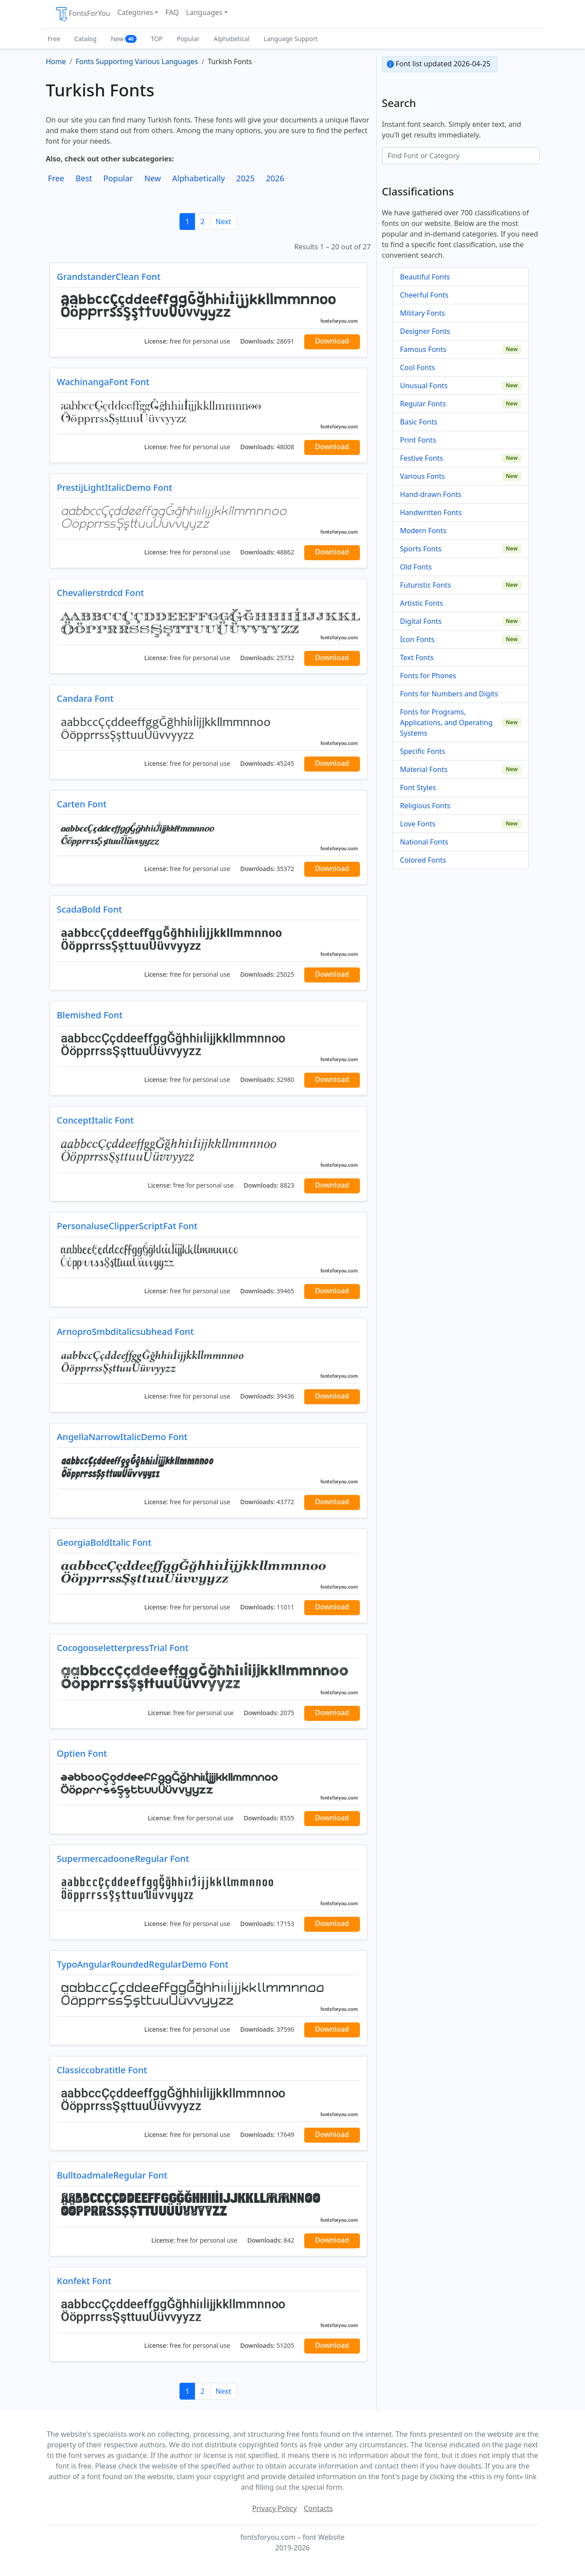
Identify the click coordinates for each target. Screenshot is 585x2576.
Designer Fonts (425, 331)
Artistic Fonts (421, 603)
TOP (157, 38)
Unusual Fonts (424, 385)
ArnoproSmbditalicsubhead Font (125, 1332)
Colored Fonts (423, 860)
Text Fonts (417, 657)
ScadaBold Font (89, 909)
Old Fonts (416, 567)
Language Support (290, 38)
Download (332, 341)
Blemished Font (90, 1015)
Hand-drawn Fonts (431, 494)
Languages (204, 12)
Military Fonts (422, 313)
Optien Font (82, 1753)
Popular (188, 38)
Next (223, 221)
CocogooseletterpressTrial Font (123, 1648)
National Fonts (424, 842)
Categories (135, 12)
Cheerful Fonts (424, 295)
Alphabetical (231, 38)
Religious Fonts (425, 805)
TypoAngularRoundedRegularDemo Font (143, 1964)
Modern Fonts (423, 530)
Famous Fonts (423, 349)
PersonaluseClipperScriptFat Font (127, 1226)
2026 (275, 178)
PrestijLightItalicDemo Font (114, 487)
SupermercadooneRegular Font (123, 1859)
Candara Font (85, 698)
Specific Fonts (422, 751)
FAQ (172, 12)
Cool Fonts (417, 367)
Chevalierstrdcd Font (100, 593)
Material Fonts (424, 769)
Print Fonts (418, 440)
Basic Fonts (418, 422)
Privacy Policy (274, 2508)
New (124, 38)
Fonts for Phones (428, 675)
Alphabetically (198, 178)
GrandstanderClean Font (109, 277)
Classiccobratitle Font (102, 2070)
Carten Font (82, 804)
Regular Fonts (423, 404)
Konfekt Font (84, 2281)
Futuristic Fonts (425, 585)
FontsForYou (83, 14)
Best (84, 178)
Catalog (85, 38)
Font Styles (418, 787)
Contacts (318, 2508)
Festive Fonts (422, 458)
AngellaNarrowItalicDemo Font (122, 1437)
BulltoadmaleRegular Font (112, 2175)
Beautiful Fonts (425, 277)
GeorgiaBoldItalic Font (104, 1542)
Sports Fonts (421, 549)
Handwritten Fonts (431, 512)
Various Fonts (422, 476)
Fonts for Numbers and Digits (449, 694)
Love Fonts (418, 824)
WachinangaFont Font (103, 382)
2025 (245, 178)
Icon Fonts (417, 639)
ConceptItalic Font (95, 1120)
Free (54, 38)
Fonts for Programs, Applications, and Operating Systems (446, 722)
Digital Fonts (421, 621)
